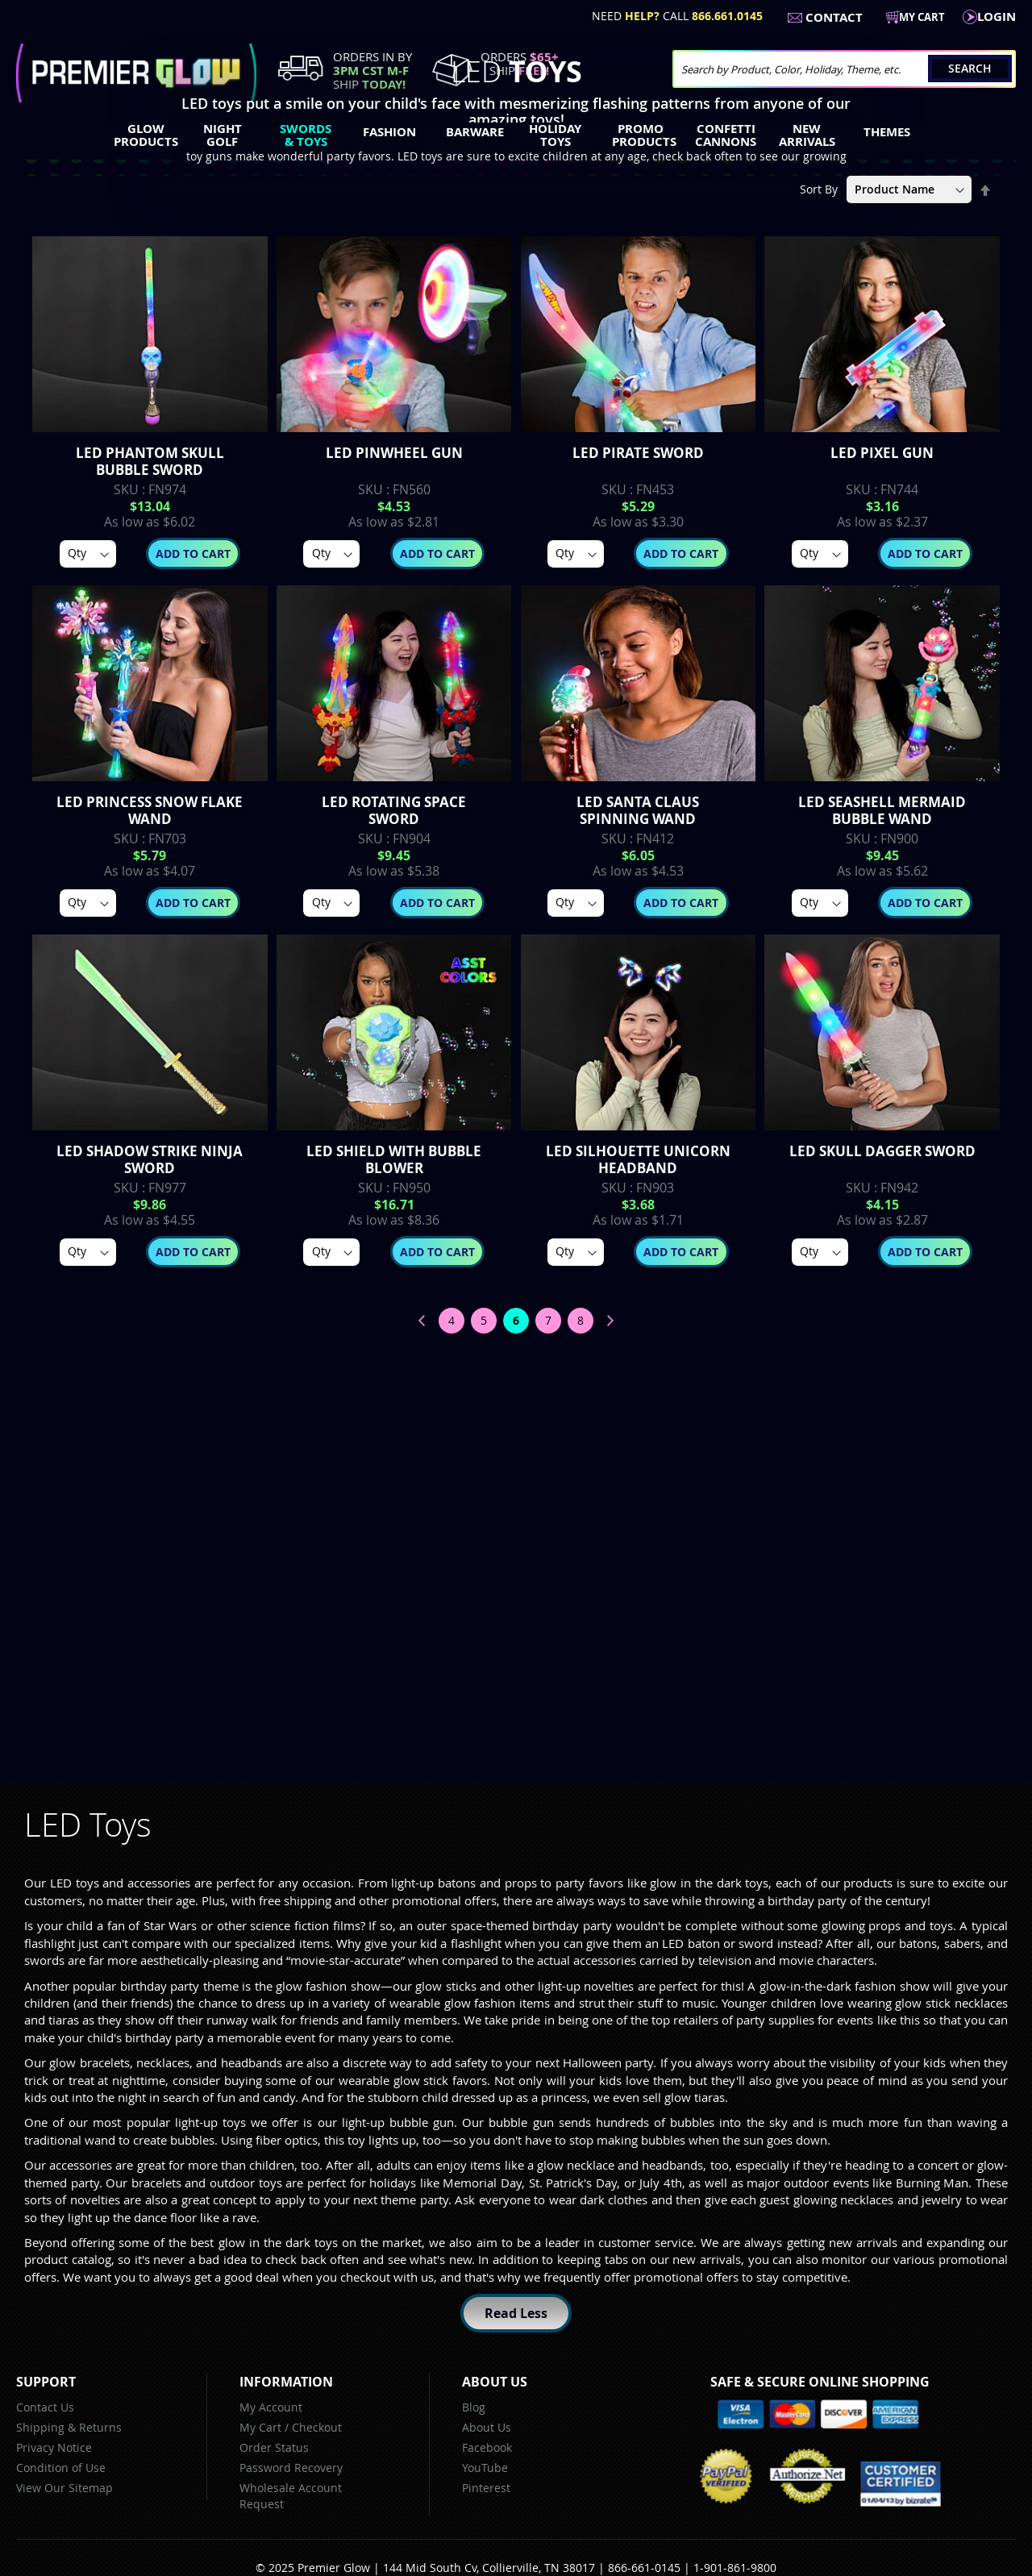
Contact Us (45, 2407)
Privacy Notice (54, 2447)
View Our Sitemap (64, 2487)
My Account (270, 2407)
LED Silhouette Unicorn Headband (638, 1159)
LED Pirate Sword (638, 452)
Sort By (819, 189)
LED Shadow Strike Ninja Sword (149, 1159)
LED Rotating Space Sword (394, 810)
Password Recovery (291, 2467)
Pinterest (486, 2487)
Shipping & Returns (69, 2427)
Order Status (274, 2447)
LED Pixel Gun (882, 452)
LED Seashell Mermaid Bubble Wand (882, 810)
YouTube (485, 2467)
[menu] (516, 137)
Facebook (487, 2447)
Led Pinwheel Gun (394, 452)
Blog (473, 2407)
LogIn (996, 16)
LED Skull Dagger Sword (882, 1151)
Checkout (317, 2427)
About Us (486, 2427)
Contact (834, 17)
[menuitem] (142, 135)
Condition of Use (61, 2467)
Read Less (516, 2313)
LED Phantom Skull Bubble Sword (150, 461)
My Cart (260, 2427)
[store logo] (136, 73)
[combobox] (844, 69)
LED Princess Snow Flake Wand (149, 810)
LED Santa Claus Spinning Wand (637, 810)
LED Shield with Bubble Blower (393, 1159)
